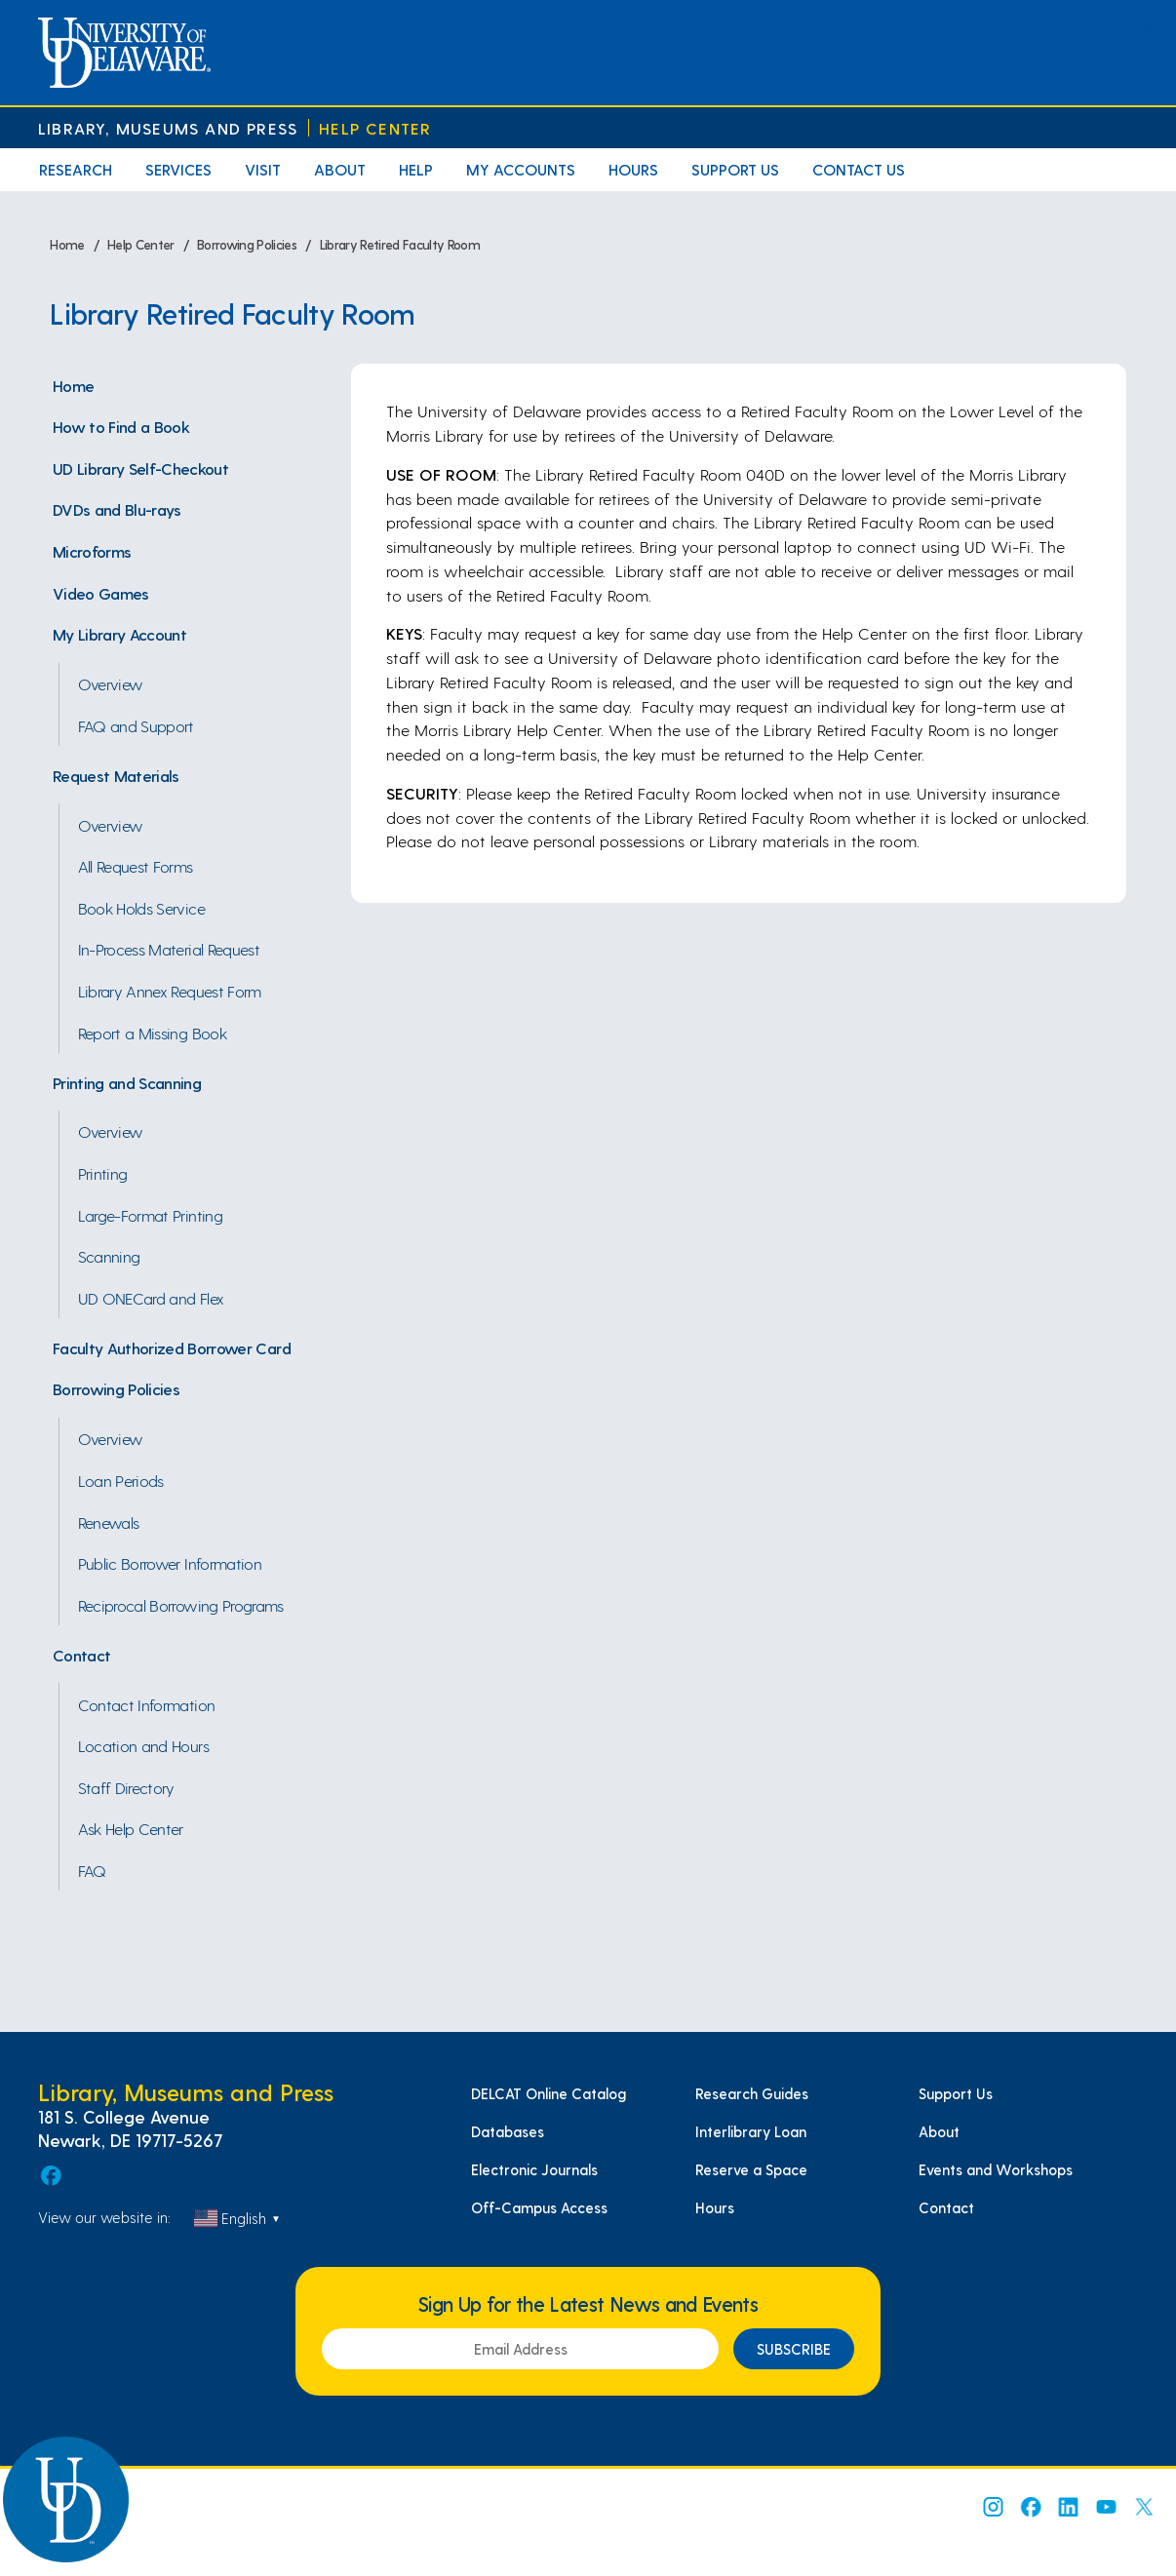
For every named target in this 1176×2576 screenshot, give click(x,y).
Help (416, 169)
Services (178, 169)
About (340, 169)
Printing (103, 1173)
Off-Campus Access (539, 2207)
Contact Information (147, 1704)
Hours (633, 169)
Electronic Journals (534, 2169)
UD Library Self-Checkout (140, 468)
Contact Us (858, 169)
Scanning (109, 1256)
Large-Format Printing (150, 1215)
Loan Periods (121, 1480)
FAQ (92, 1870)
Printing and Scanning (127, 1082)
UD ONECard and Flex (151, 1298)
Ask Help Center (130, 1828)
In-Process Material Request (168, 948)
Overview (110, 683)
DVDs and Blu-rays (117, 509)
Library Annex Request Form (169, 990)
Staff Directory (126, 1787)
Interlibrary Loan (750, 2131)
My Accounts (520, 169)
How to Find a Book (121, 426)
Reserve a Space (751, 2169)
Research (75, 169)
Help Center (375, 128)
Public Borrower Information (169, 1563)
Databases (507, 2131)
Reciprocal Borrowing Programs (181, 1605)
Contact (81, 1654)
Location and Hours (143, 1745)
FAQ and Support (136, 725)
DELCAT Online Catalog (548, 2093)
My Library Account (119, 634)
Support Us (735, 169)
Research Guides (751, 2093)
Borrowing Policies (116, 1388)
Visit (263, 169)
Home (73, 385)
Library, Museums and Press (167, 128)
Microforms (92, 551)
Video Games (101, 593)
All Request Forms (135, 866)
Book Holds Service (141, 907)
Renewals (108, 1522)
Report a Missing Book (152, 1032)
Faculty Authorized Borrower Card (172, 1347)
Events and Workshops (996, 2169)
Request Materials (116, 775)
